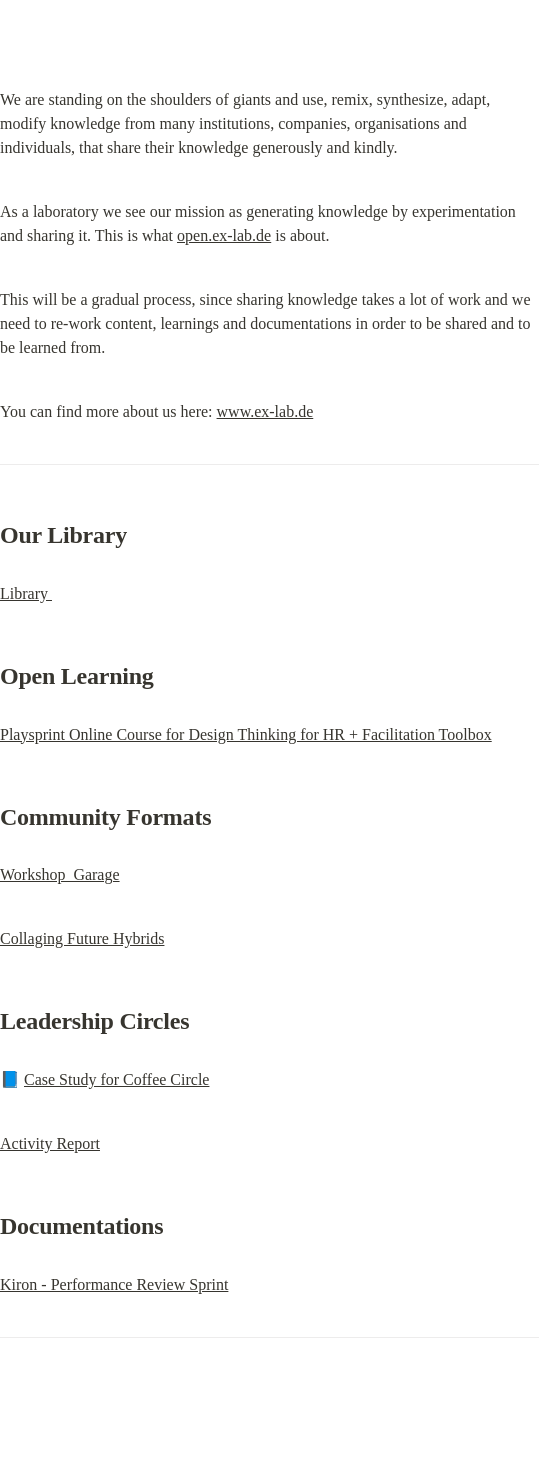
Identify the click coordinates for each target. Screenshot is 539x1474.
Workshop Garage (60, 874)
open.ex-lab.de (224, 235)
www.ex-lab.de (265, 411)
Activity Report (50, 1143)
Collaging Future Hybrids (82, 938)
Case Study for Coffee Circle (116, 1079)
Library (26, 593)
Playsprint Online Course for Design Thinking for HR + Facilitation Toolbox (246, 734)
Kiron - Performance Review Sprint (114, 1284)
